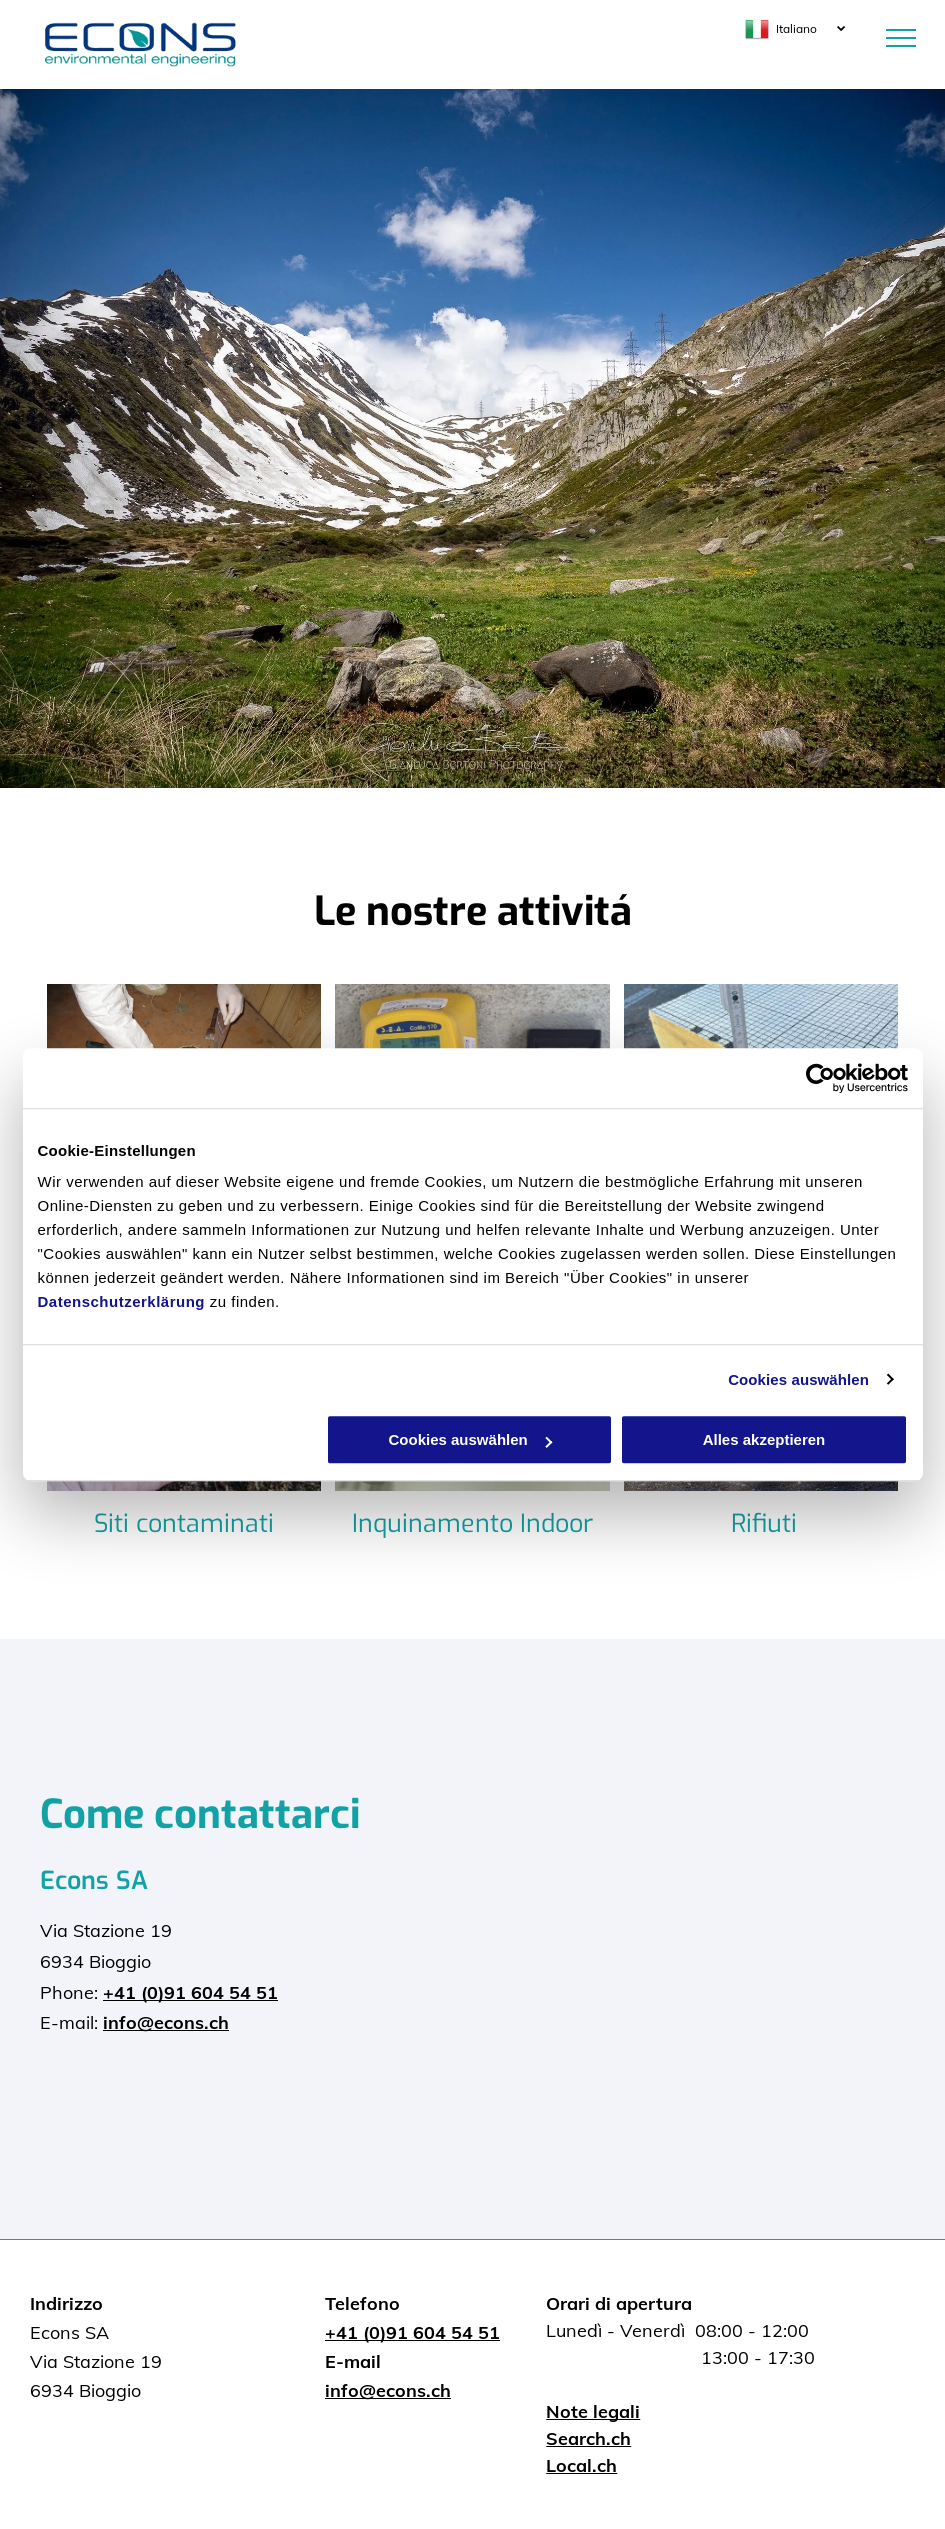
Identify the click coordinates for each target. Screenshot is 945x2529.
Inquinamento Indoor (472, 1523)
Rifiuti (764, 1523)
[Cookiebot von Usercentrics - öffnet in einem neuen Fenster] (820, 1078)
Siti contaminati (184, 1523)
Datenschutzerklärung (122, 1301)
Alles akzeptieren (764, 1439)
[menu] (901, 38)
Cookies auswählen (798, 1379)
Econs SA (94, 1880)
